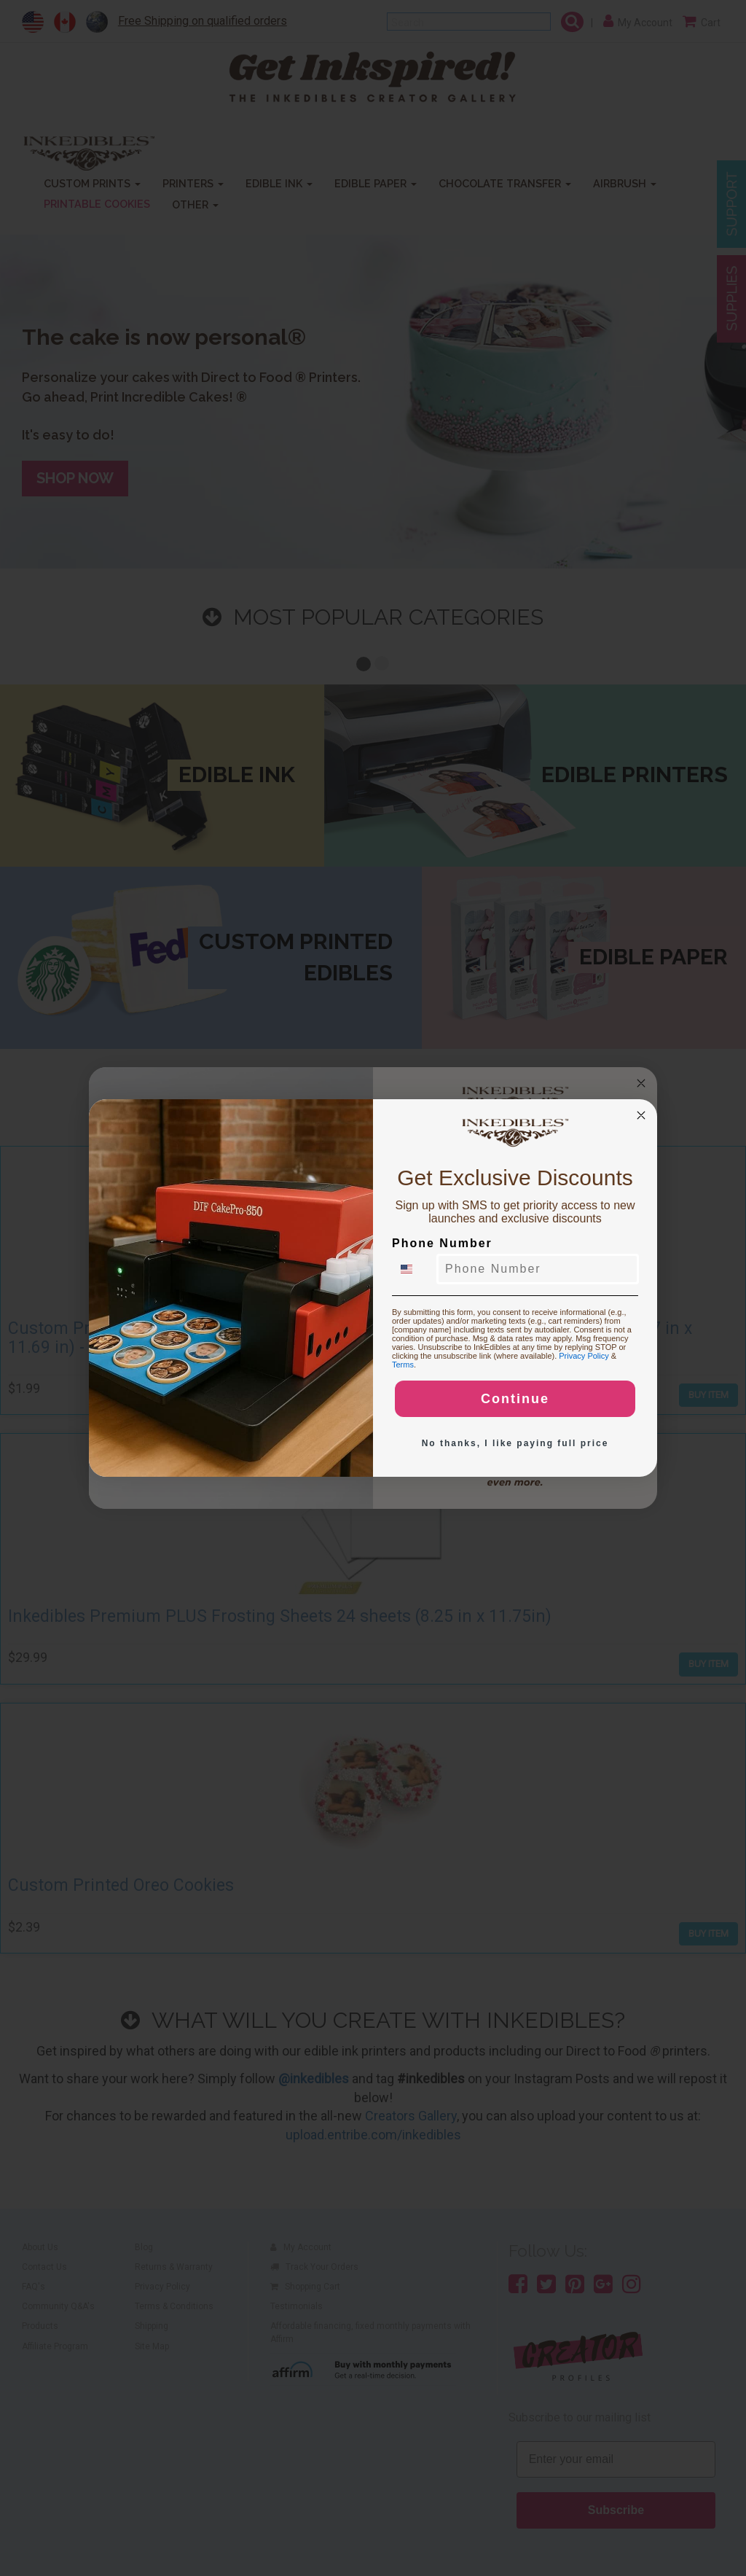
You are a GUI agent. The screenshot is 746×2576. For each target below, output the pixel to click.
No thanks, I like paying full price (515, 1443)
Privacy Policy (583, 1355)
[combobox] (415, 1269)
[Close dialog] (641, 1115)
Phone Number (442, 1243)
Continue (515, 1399)
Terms (403, 1364)
